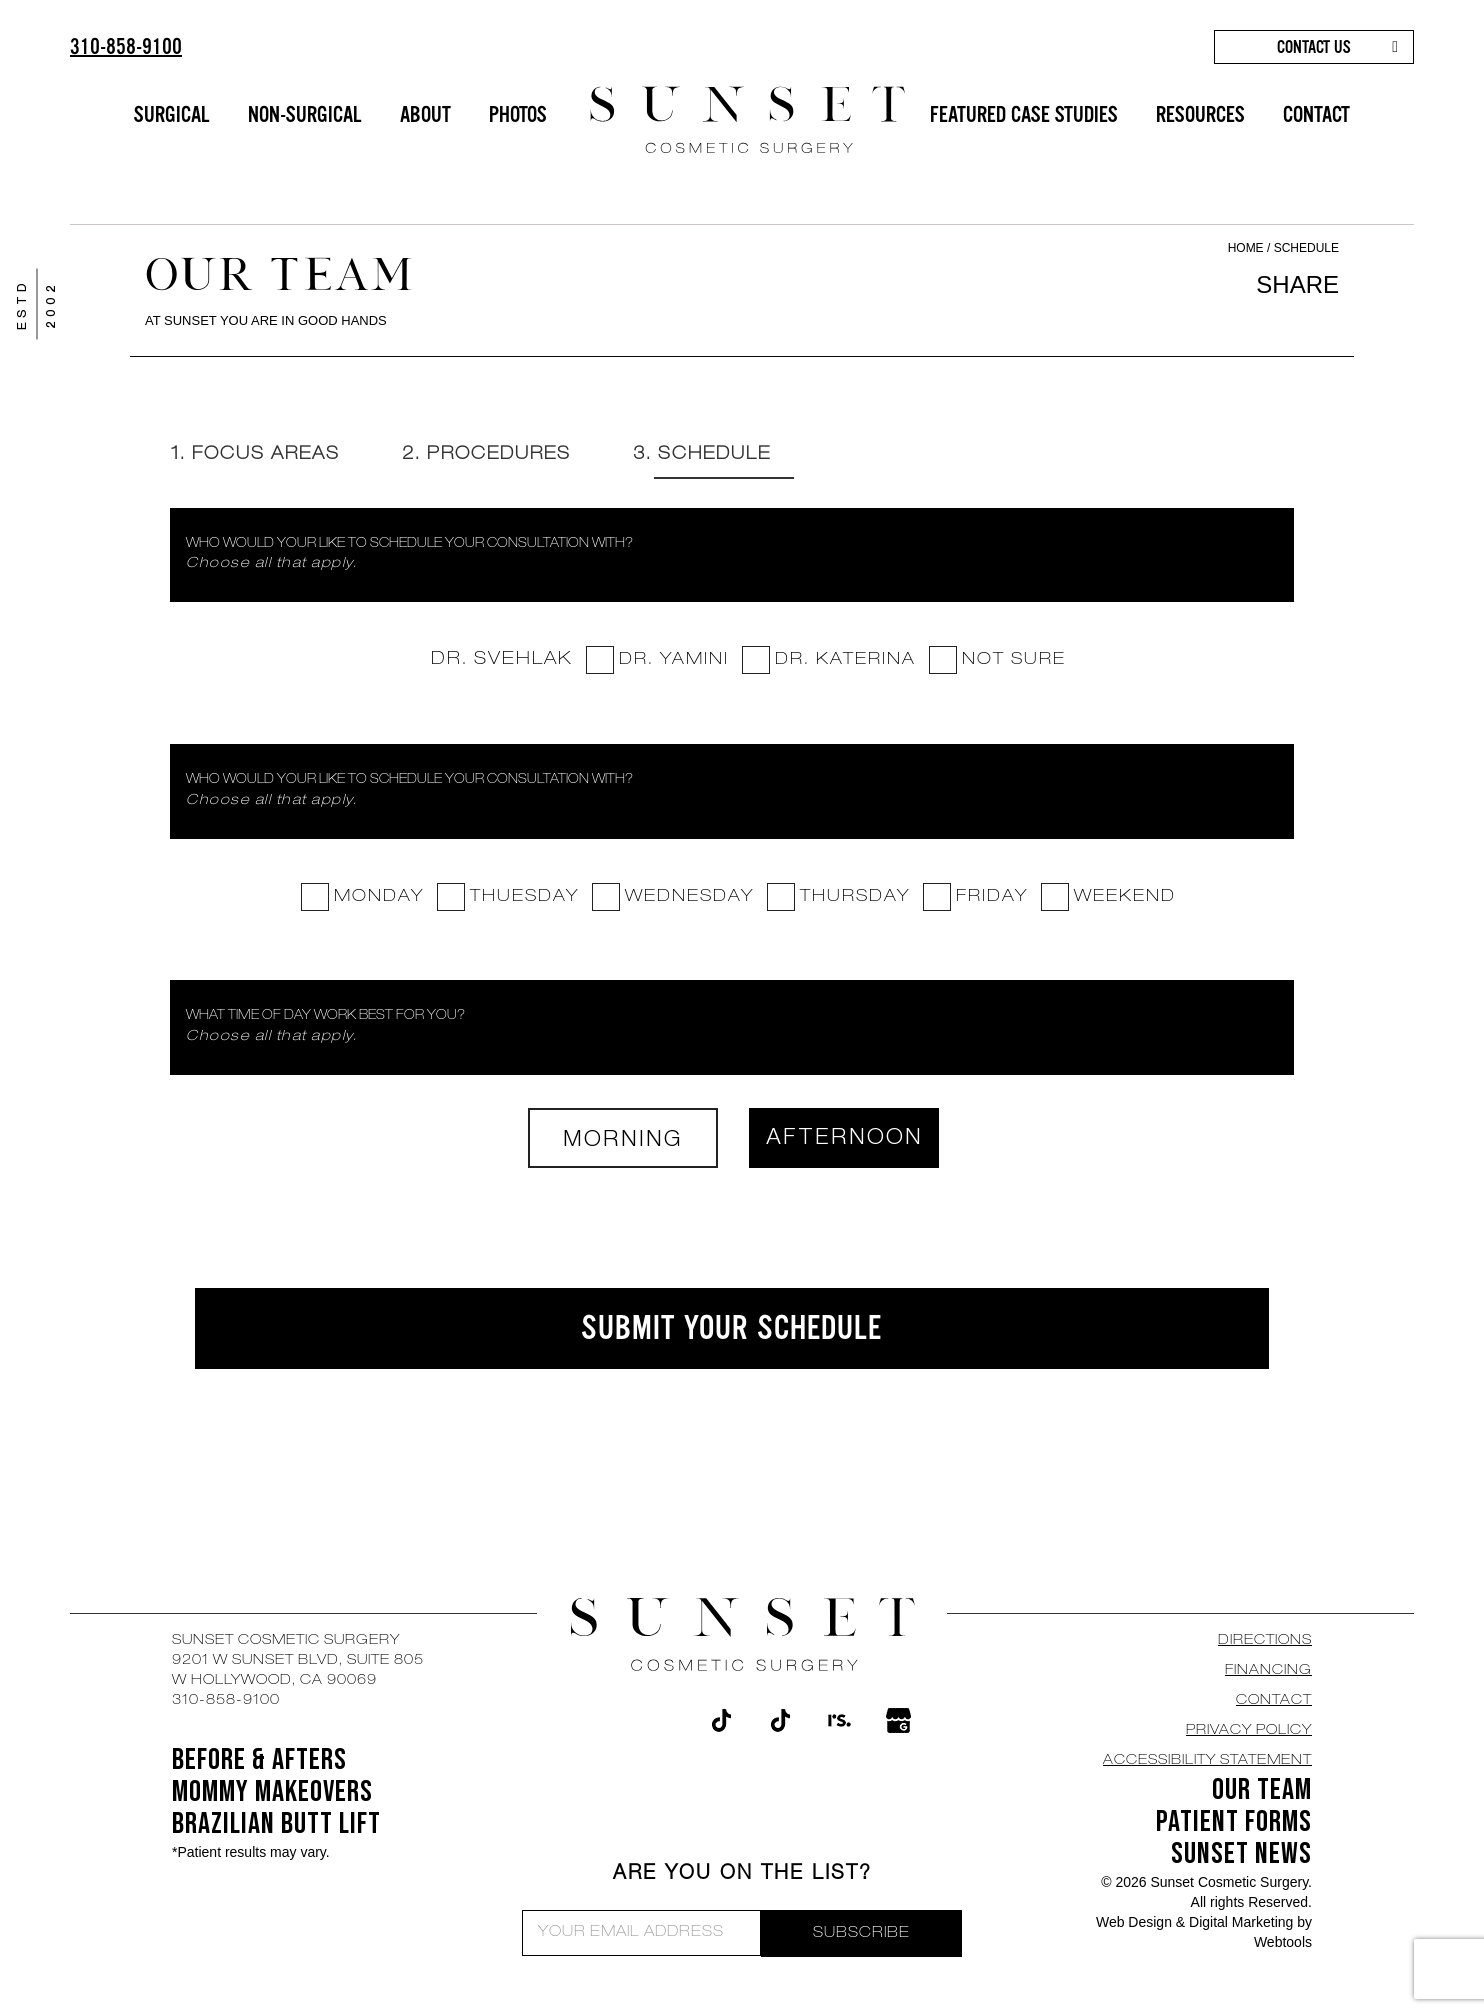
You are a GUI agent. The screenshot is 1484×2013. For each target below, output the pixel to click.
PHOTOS (518, 114)
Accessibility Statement (1207, 1762)
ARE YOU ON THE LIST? (742, 1876)
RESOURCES (1200, 114)
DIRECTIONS (1265, 1642)
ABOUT (425, 114)
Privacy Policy (1249, 1732)
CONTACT (1316, 114)
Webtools (1283, 1943)
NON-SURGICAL (305, 114)
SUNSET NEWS (1241, 1855)
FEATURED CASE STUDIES (1024, 114)
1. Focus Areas (258, 455)
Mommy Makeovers (272, 1793)
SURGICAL (172, 114)
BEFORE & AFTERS (259, 1761)
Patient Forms (1234, 1823)
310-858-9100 (126, 46)
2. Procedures (495, 455)
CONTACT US (1314, 47)
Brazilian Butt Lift (276, 1825)
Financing (1268, 1672)
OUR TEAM (1262, 1791)
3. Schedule (716, 455)
